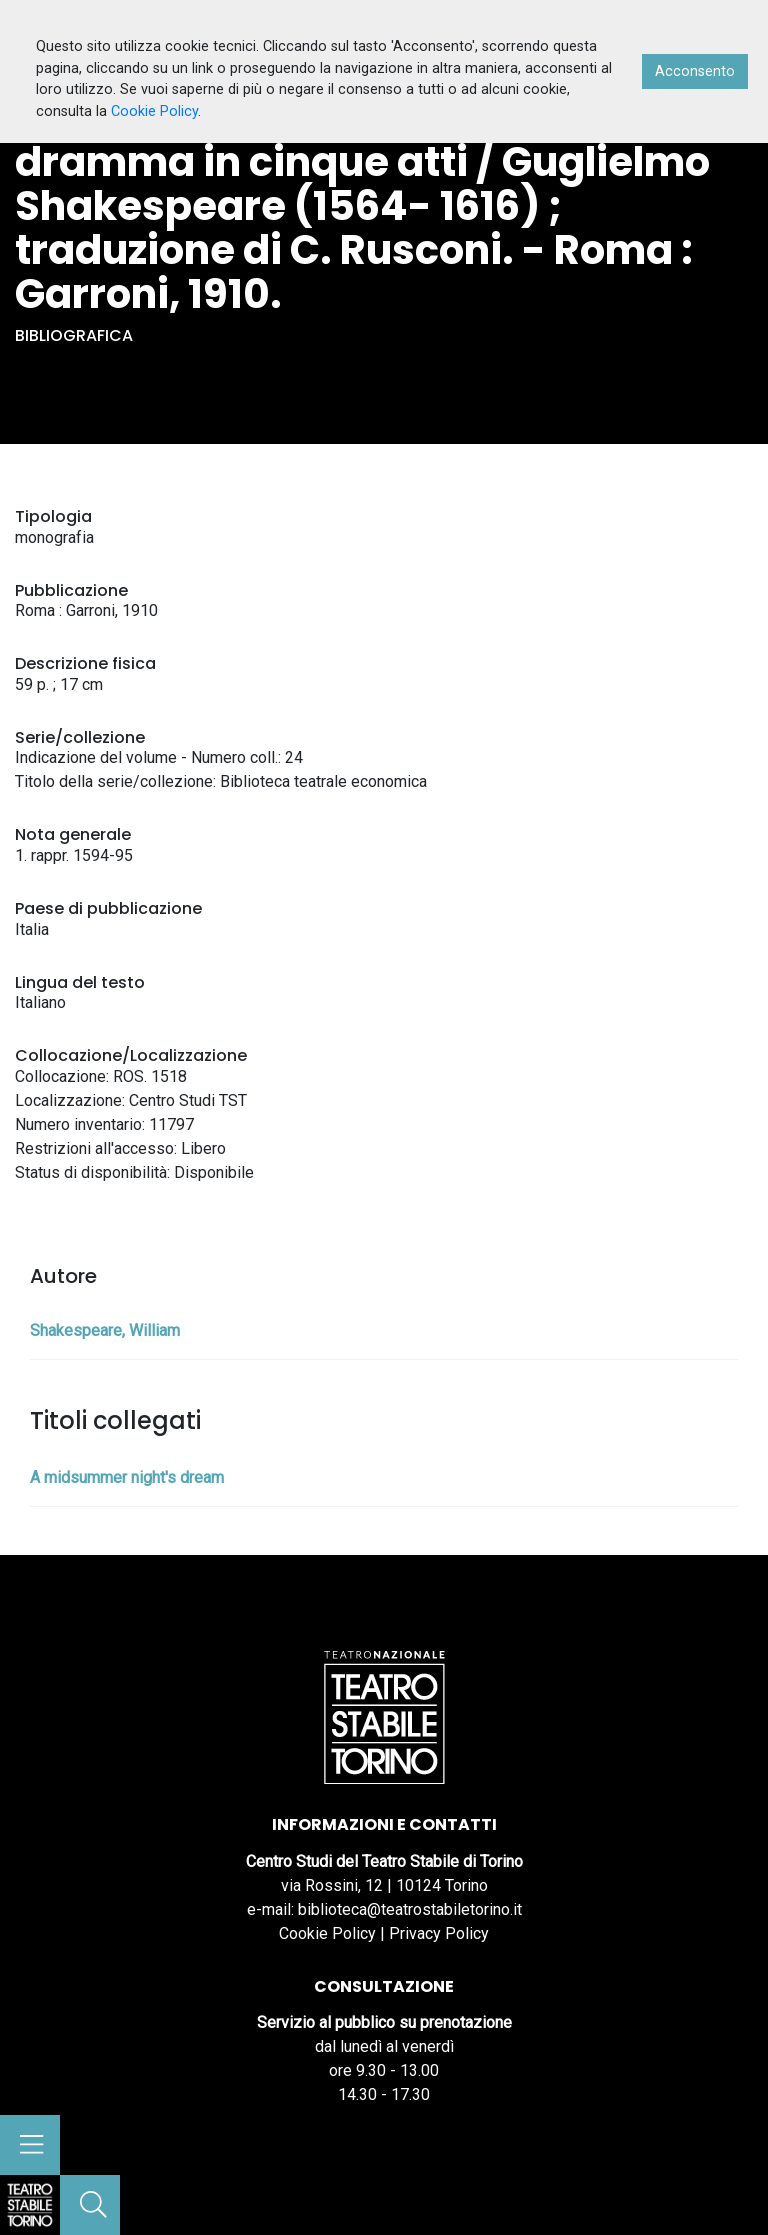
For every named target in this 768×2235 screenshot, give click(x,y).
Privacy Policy (439, 1933)
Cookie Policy (327, 1933)
